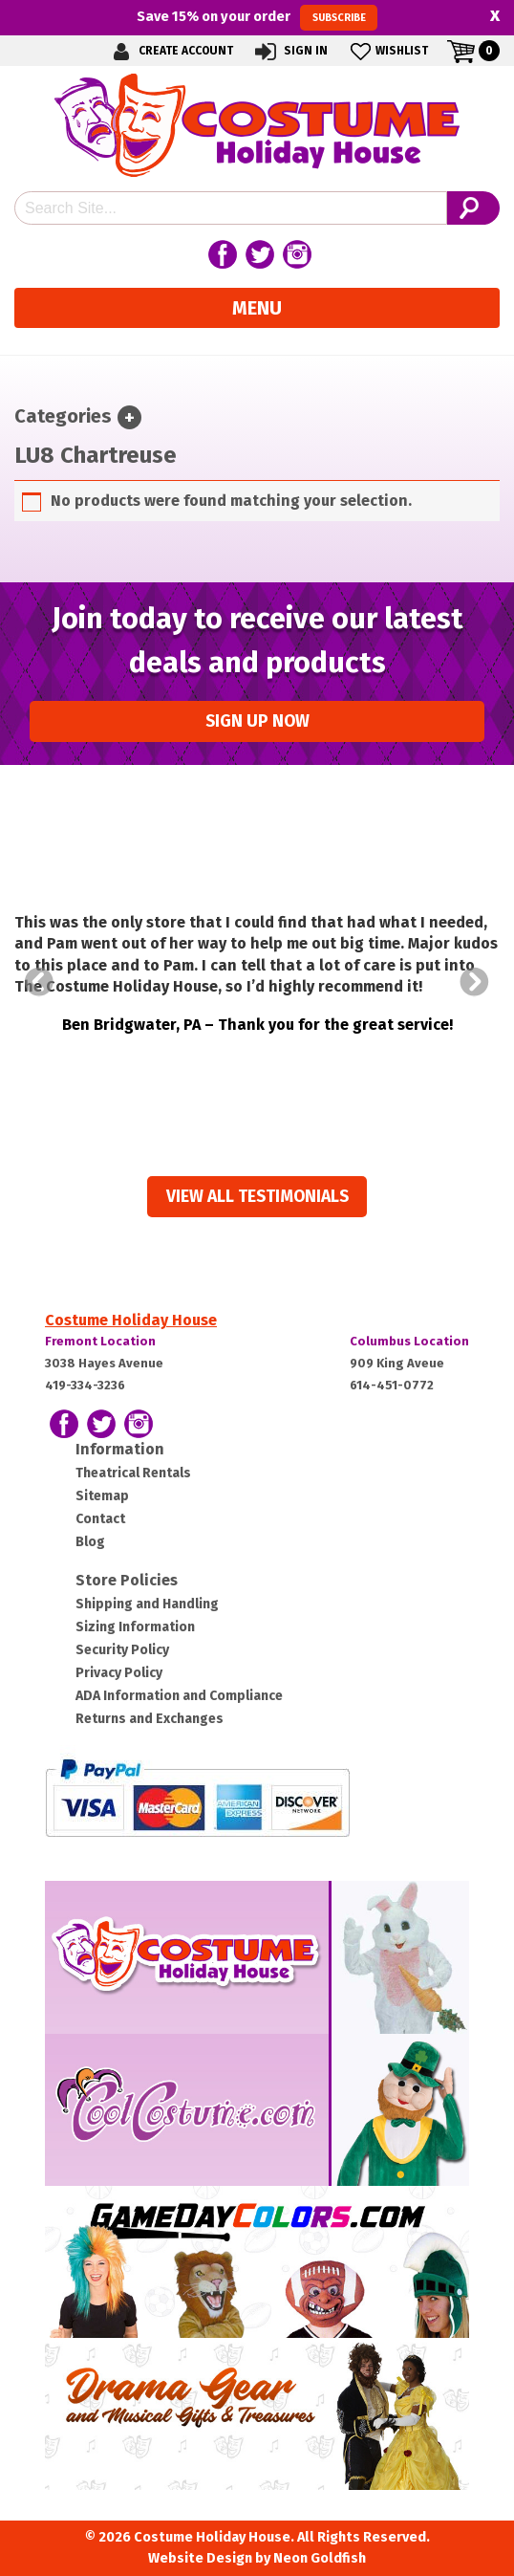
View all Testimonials (257, 1197)
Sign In (290, 51)
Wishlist (387, 51)
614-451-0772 (392, 1385)
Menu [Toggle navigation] (257, 307)
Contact (100, 1519)
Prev (39, 982)
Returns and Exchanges (149, 1719)
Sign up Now (257, 721)
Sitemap (102, 1496)
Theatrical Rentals (133, 1473)
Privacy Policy (118, 1673)
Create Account (170, 51)
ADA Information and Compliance (179, 1696)
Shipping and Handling (147, 1604)
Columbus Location (409, 1341)
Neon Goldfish (319, 2558)
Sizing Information (135, 1627)
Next (475, 982)
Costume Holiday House (131, 1320)
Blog (90, 1542)
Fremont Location (100, 1341)
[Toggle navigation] (129, 417)
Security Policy (122, 1650)
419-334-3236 (85, 1385)
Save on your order (256, 17)
